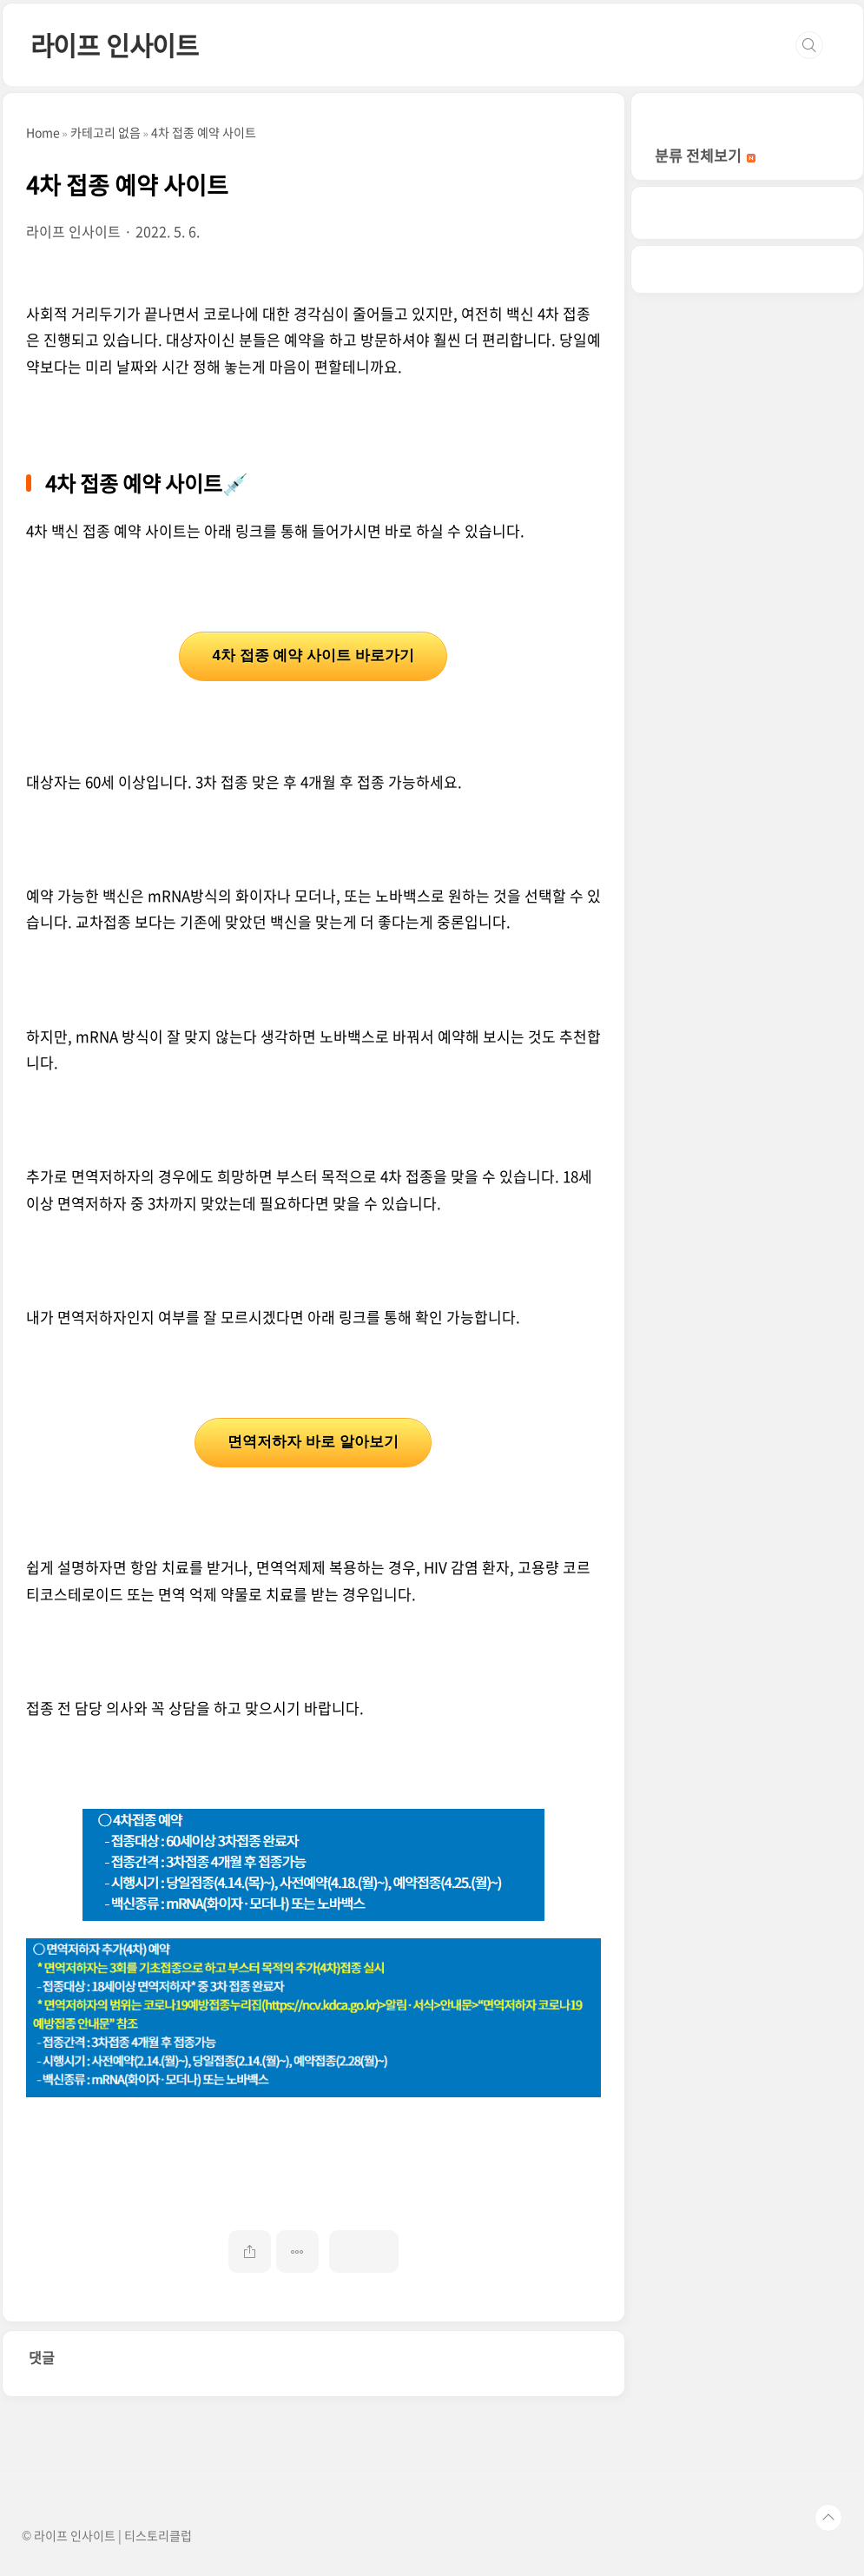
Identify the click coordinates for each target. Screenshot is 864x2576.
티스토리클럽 (158, 2535)
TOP (828, 2518)
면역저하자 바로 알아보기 (313, 1442)
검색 (809, 45)
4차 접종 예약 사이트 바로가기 (312, 655)
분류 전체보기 (705, 155)
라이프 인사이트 (114, 44)
